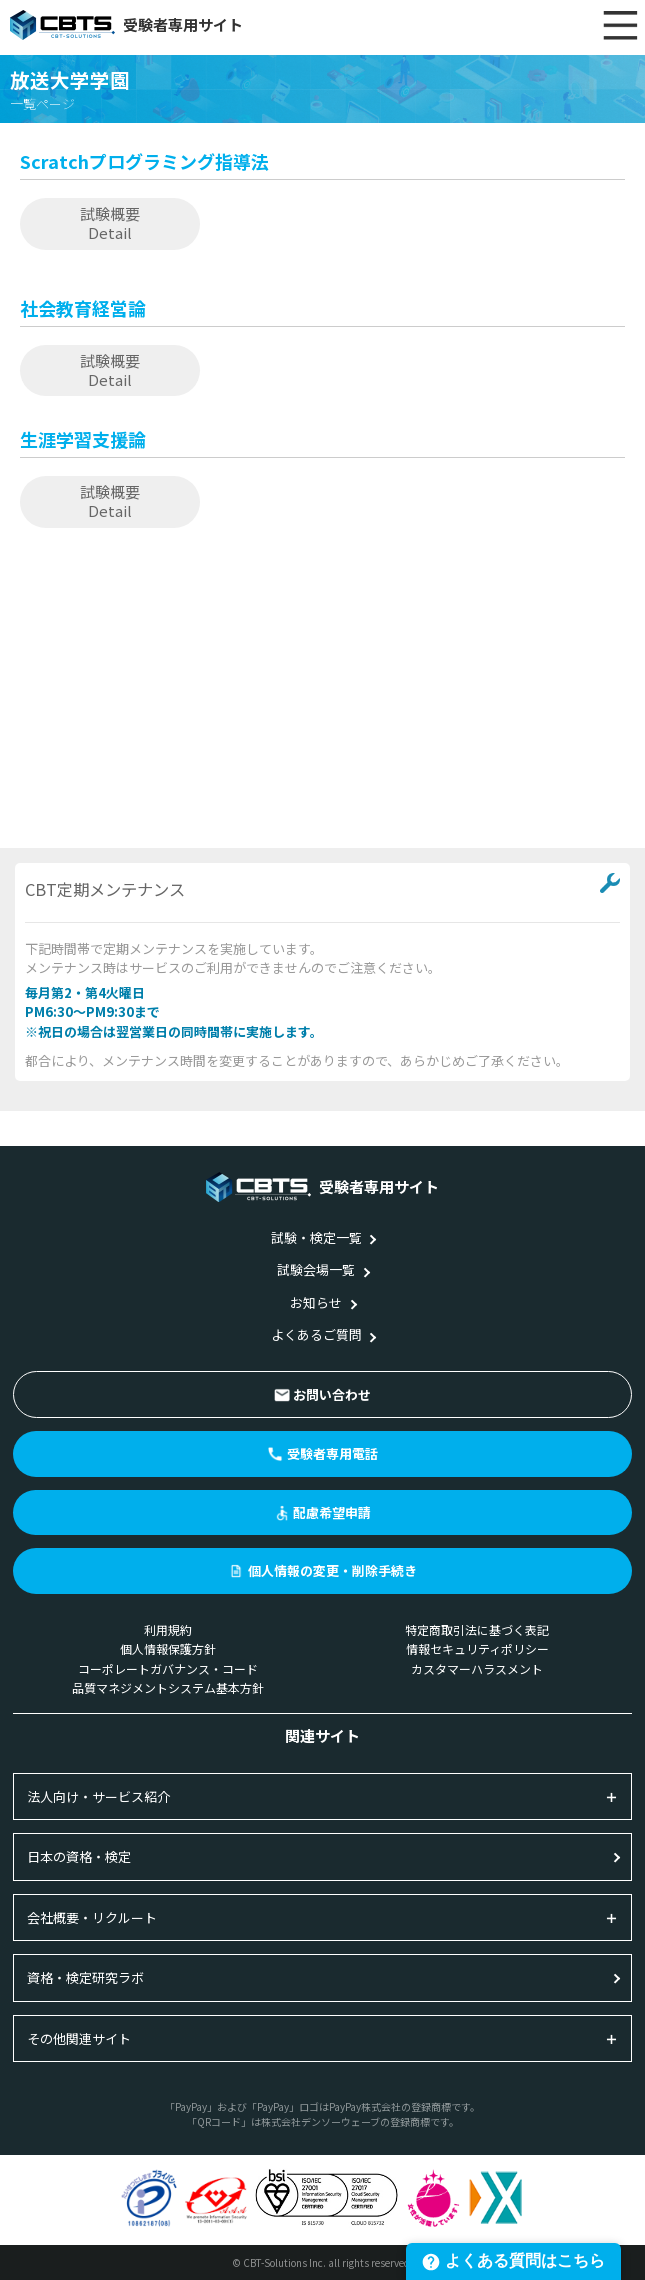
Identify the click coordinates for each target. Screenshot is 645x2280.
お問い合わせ (332, 1394)
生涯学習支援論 (83, 439)
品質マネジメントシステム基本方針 (168, 1687)
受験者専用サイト (126, 25)
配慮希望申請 (332, 1512)
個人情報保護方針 (168, 1648)
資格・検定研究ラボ (85, 1977)
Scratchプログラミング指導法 (144, 161)
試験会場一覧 (316, 1269)
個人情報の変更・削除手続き (332, 1570)
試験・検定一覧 (316, 1237)
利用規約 (168, 1629)
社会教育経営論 (83, 308)
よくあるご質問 (316, 1334)
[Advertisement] (322, 693)
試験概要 (110, 223)
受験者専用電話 (332, 1453)
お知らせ (316, 1302)
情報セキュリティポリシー (477, 1648)
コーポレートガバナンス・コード (168, 1668)
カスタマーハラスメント (477, 1668)
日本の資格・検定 (79, 1856)
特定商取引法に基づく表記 (477, 1629)
